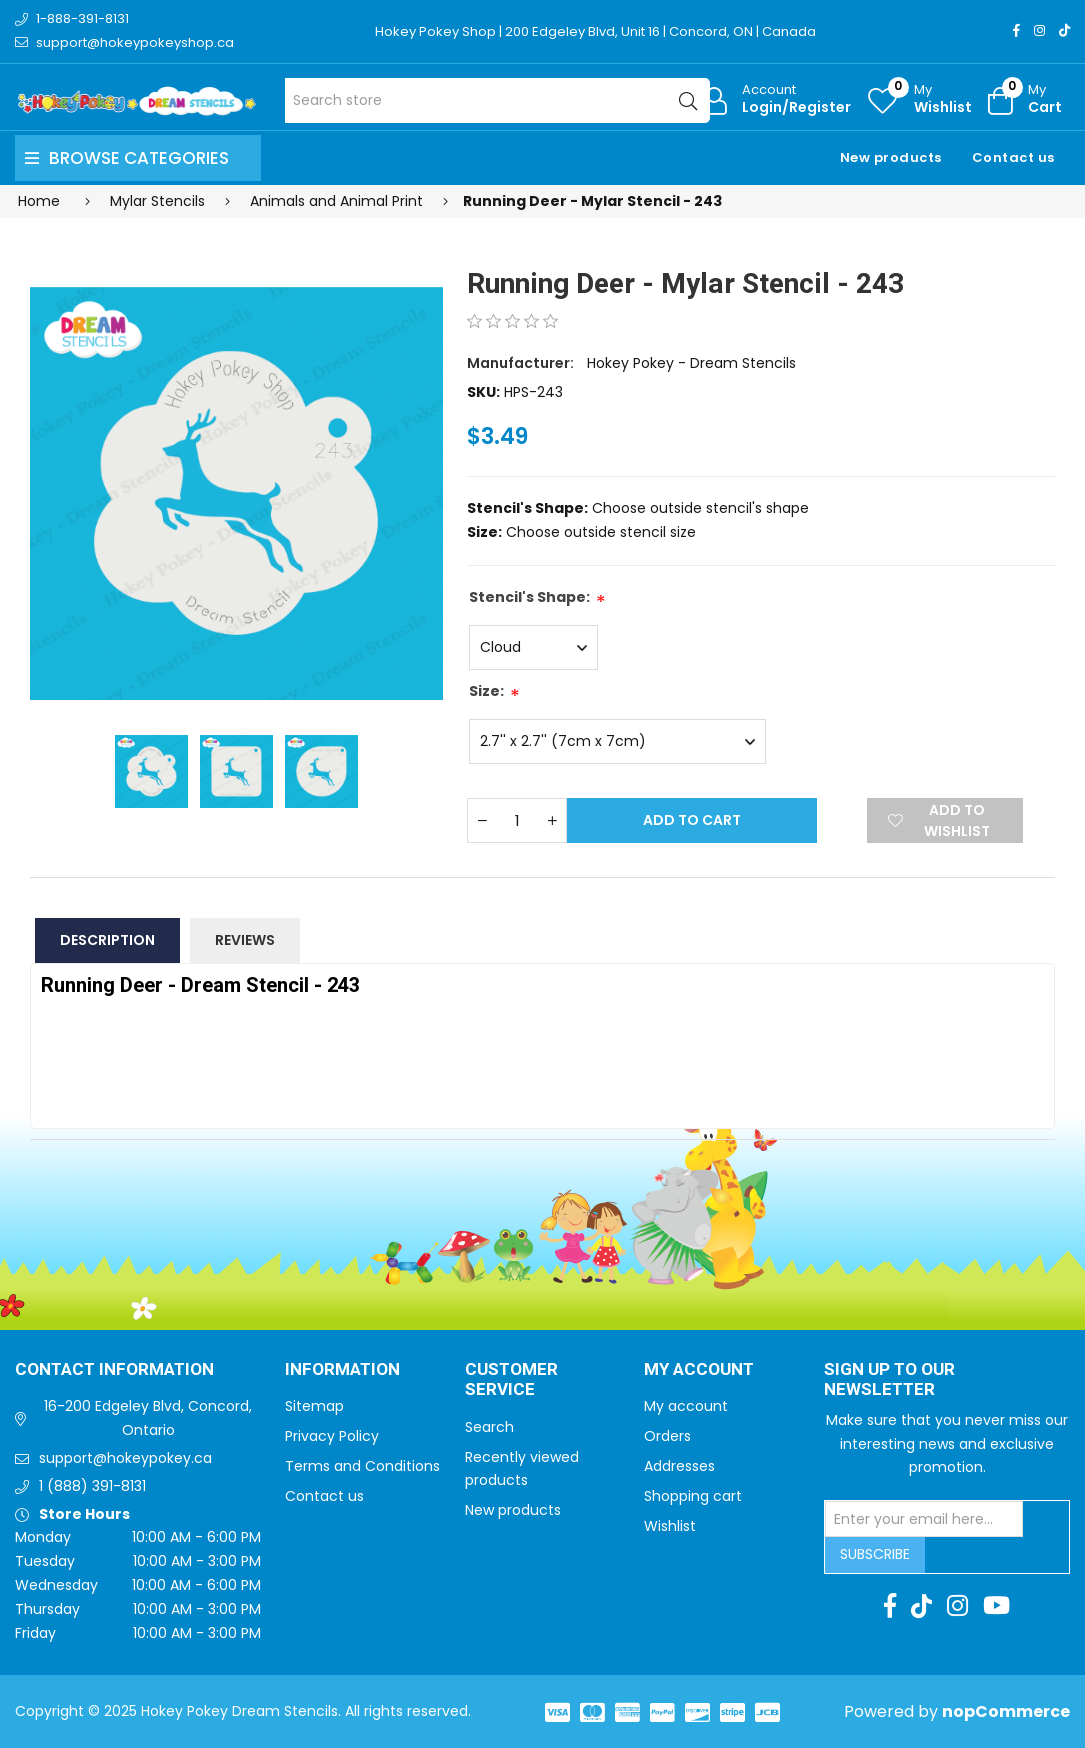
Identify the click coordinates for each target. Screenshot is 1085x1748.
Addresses (679, 1466)
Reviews (245, 940)
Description (107, 940)
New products (891, 157)
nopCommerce (1006, 1711)
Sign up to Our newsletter (889, 1380)
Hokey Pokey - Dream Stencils (691, 363)
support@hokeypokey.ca (125, 1458)
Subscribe (875, 1554)
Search (489, 1427)
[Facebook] (1016, 30)
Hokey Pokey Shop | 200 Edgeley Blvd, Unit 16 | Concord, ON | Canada (595, 31)
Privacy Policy (332, 1436)
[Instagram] (1039, 30)
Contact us (1013, 157)
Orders (667, 1436)
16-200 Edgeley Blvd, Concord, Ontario (148, 1418)
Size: (486, 691)
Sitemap (314, 1406)
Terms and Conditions (362, 1466)
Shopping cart (693, 1496)
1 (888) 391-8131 (92, 1486)
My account (686, 1406)
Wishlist (670, 1526)
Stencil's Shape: (529, 597)
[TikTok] (1064, 30)
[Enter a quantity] (517, 820)
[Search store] (498, 100)
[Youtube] (996, 1606)
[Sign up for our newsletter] (924, 1519)
